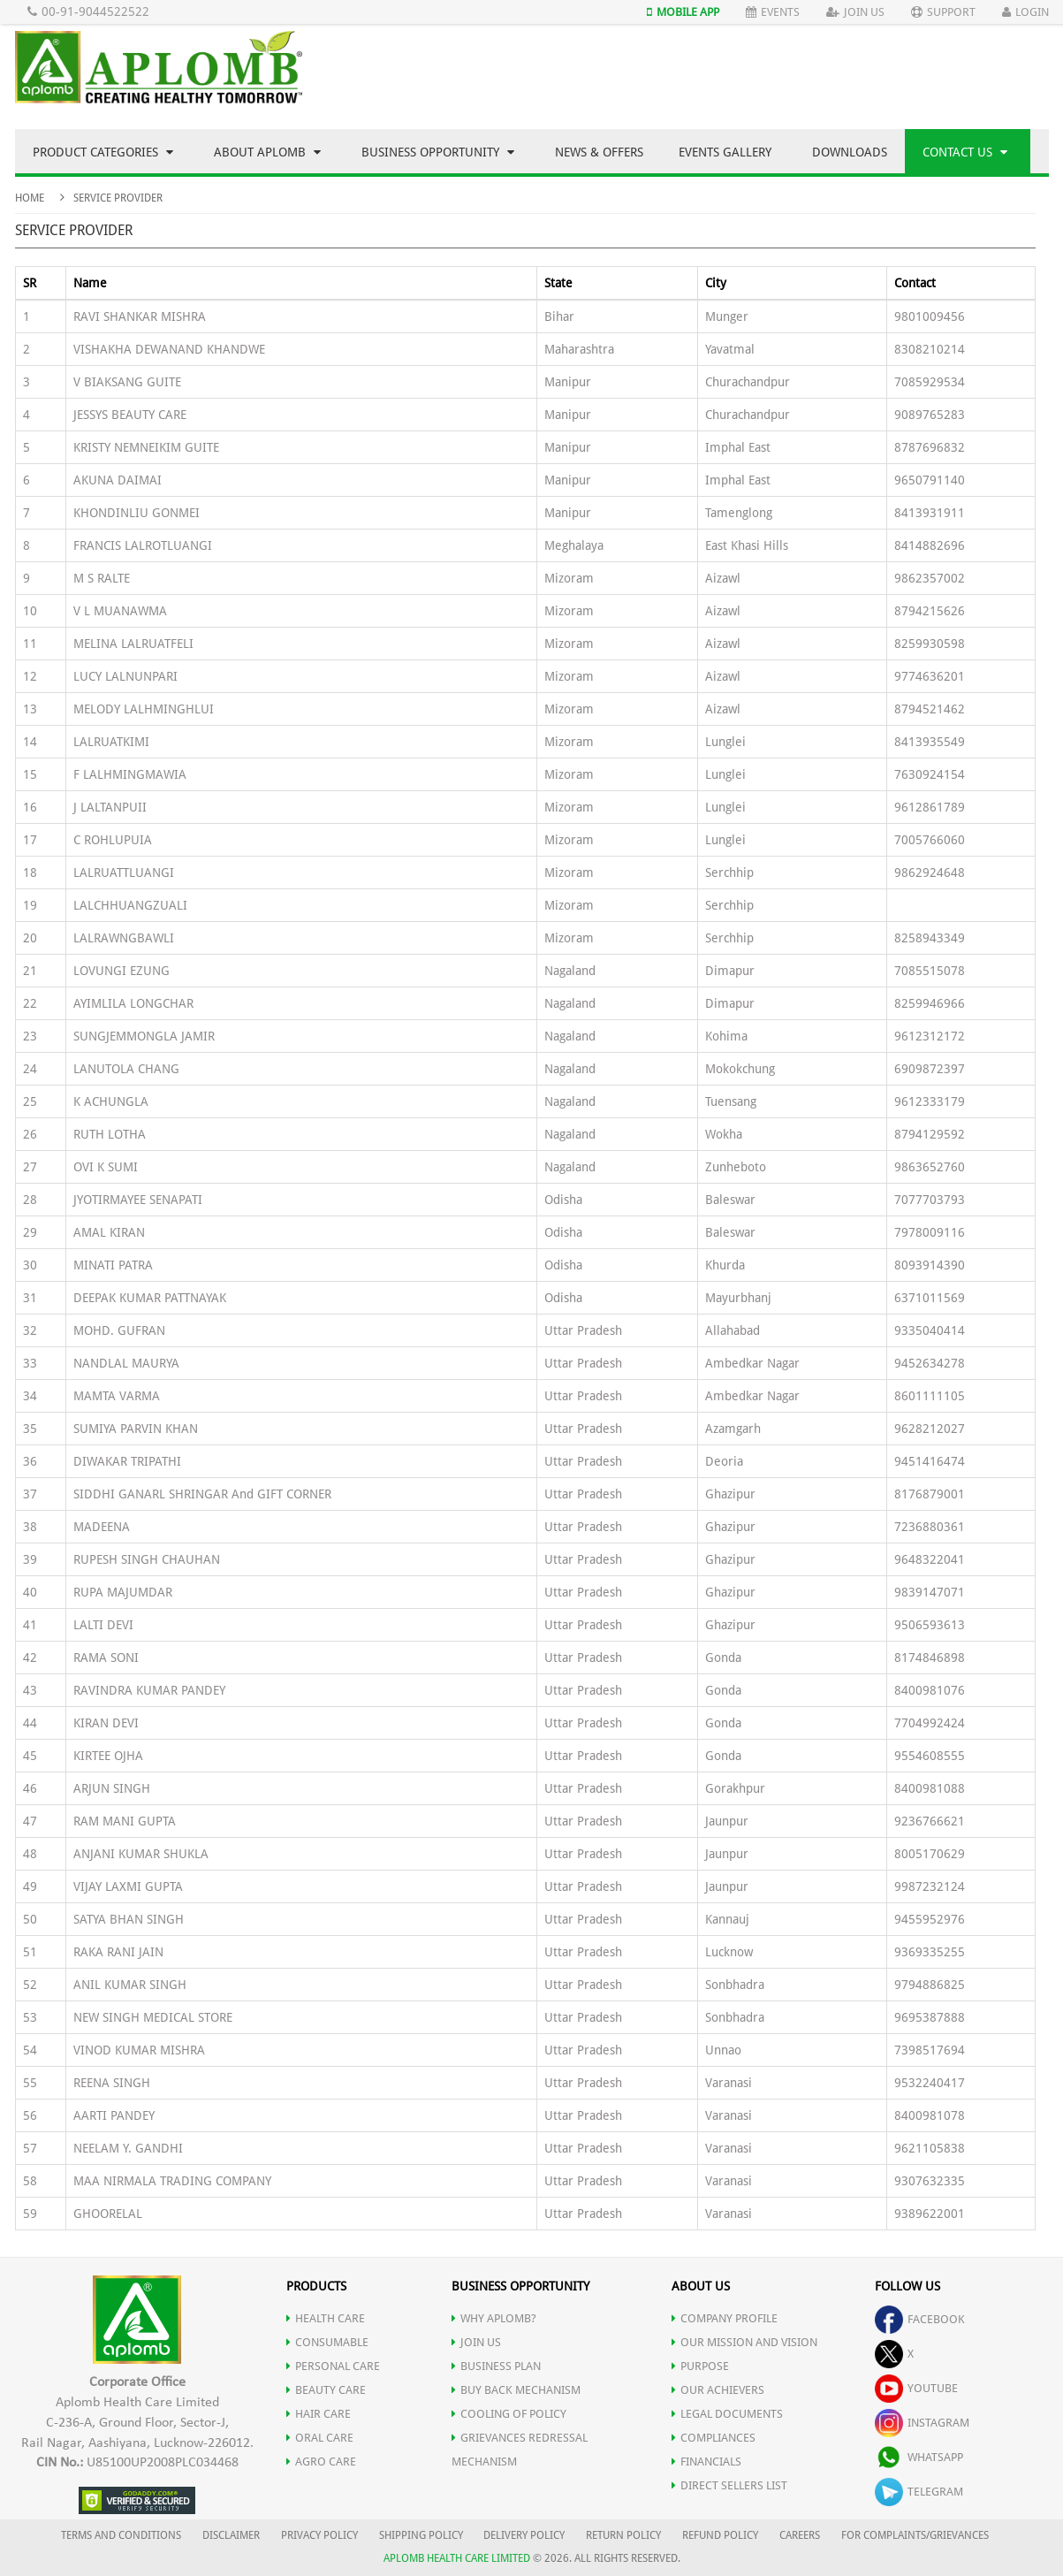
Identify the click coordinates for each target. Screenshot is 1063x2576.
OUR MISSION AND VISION (744, 2342)
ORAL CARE (319, 2437)
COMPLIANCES (713, 2437)
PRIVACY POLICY (319, 2535)
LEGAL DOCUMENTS (727, 2413)
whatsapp (919, 2457)
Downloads (849, 152)
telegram (919, 2491)
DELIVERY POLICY (524, 2535)
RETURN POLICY (623, 2535)
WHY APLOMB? (494, 2318)
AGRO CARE (321, 2461)
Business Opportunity (437, 152)
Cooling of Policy (509, 2413)
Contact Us (965, 152)
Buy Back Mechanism (516, 2390)
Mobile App (683, 12)
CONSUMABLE (327, 2342)
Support (943, 12)
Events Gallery (725, 152)
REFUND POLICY (720, 2535)
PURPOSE (700, 2366)
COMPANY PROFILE (725, 2318)
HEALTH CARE (325, 2318)
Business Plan (496, 2366)
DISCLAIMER (231, 2535)
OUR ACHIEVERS (718, 2390)
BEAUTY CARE (326, 2390)
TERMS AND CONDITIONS (121, 2535)
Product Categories (103, 152)
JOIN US (476, 2342)
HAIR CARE (318, 2413)
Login (1025, 12)
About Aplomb (267, 152)
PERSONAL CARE (333, 2366)
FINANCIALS (706, 2461)
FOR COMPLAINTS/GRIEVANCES (915, 2535)
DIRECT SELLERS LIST (729, 2485)
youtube (916, 2388)
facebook (920, 2319)
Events (773, 12)
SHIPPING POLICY (422, 2535)
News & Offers (599, 152)
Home (29, 198)
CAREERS (799, 2535)
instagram (922, 2422)
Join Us (855, 12)
